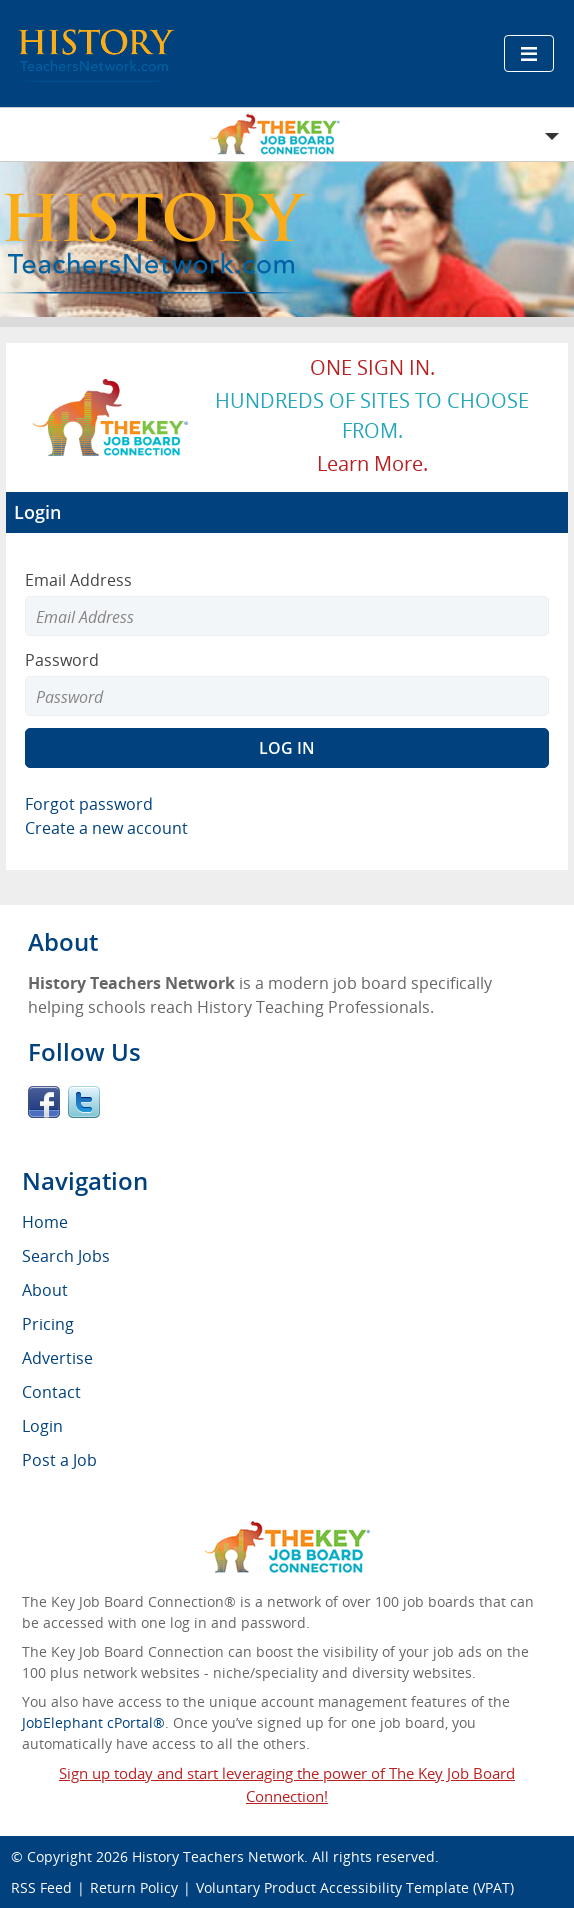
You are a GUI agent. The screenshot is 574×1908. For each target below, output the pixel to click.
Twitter (84, 1102)
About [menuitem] (45, 1290)
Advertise (57, 1358)
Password (62, 660)
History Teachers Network (218, 1856)
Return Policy (134, 1887)
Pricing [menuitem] (48, 1324)
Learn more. (372, 463)
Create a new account (106, 828)
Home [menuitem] (45, 1222)
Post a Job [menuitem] (59, 1460)
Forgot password (89, 804)
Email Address (78, 580)
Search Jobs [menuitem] (66, 1256)
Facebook (44, 1102)
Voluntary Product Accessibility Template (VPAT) (355, 1887)
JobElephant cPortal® (93, 1722)
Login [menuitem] (42, 1426)
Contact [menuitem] (51, 1392)
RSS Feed (41, 1887)
